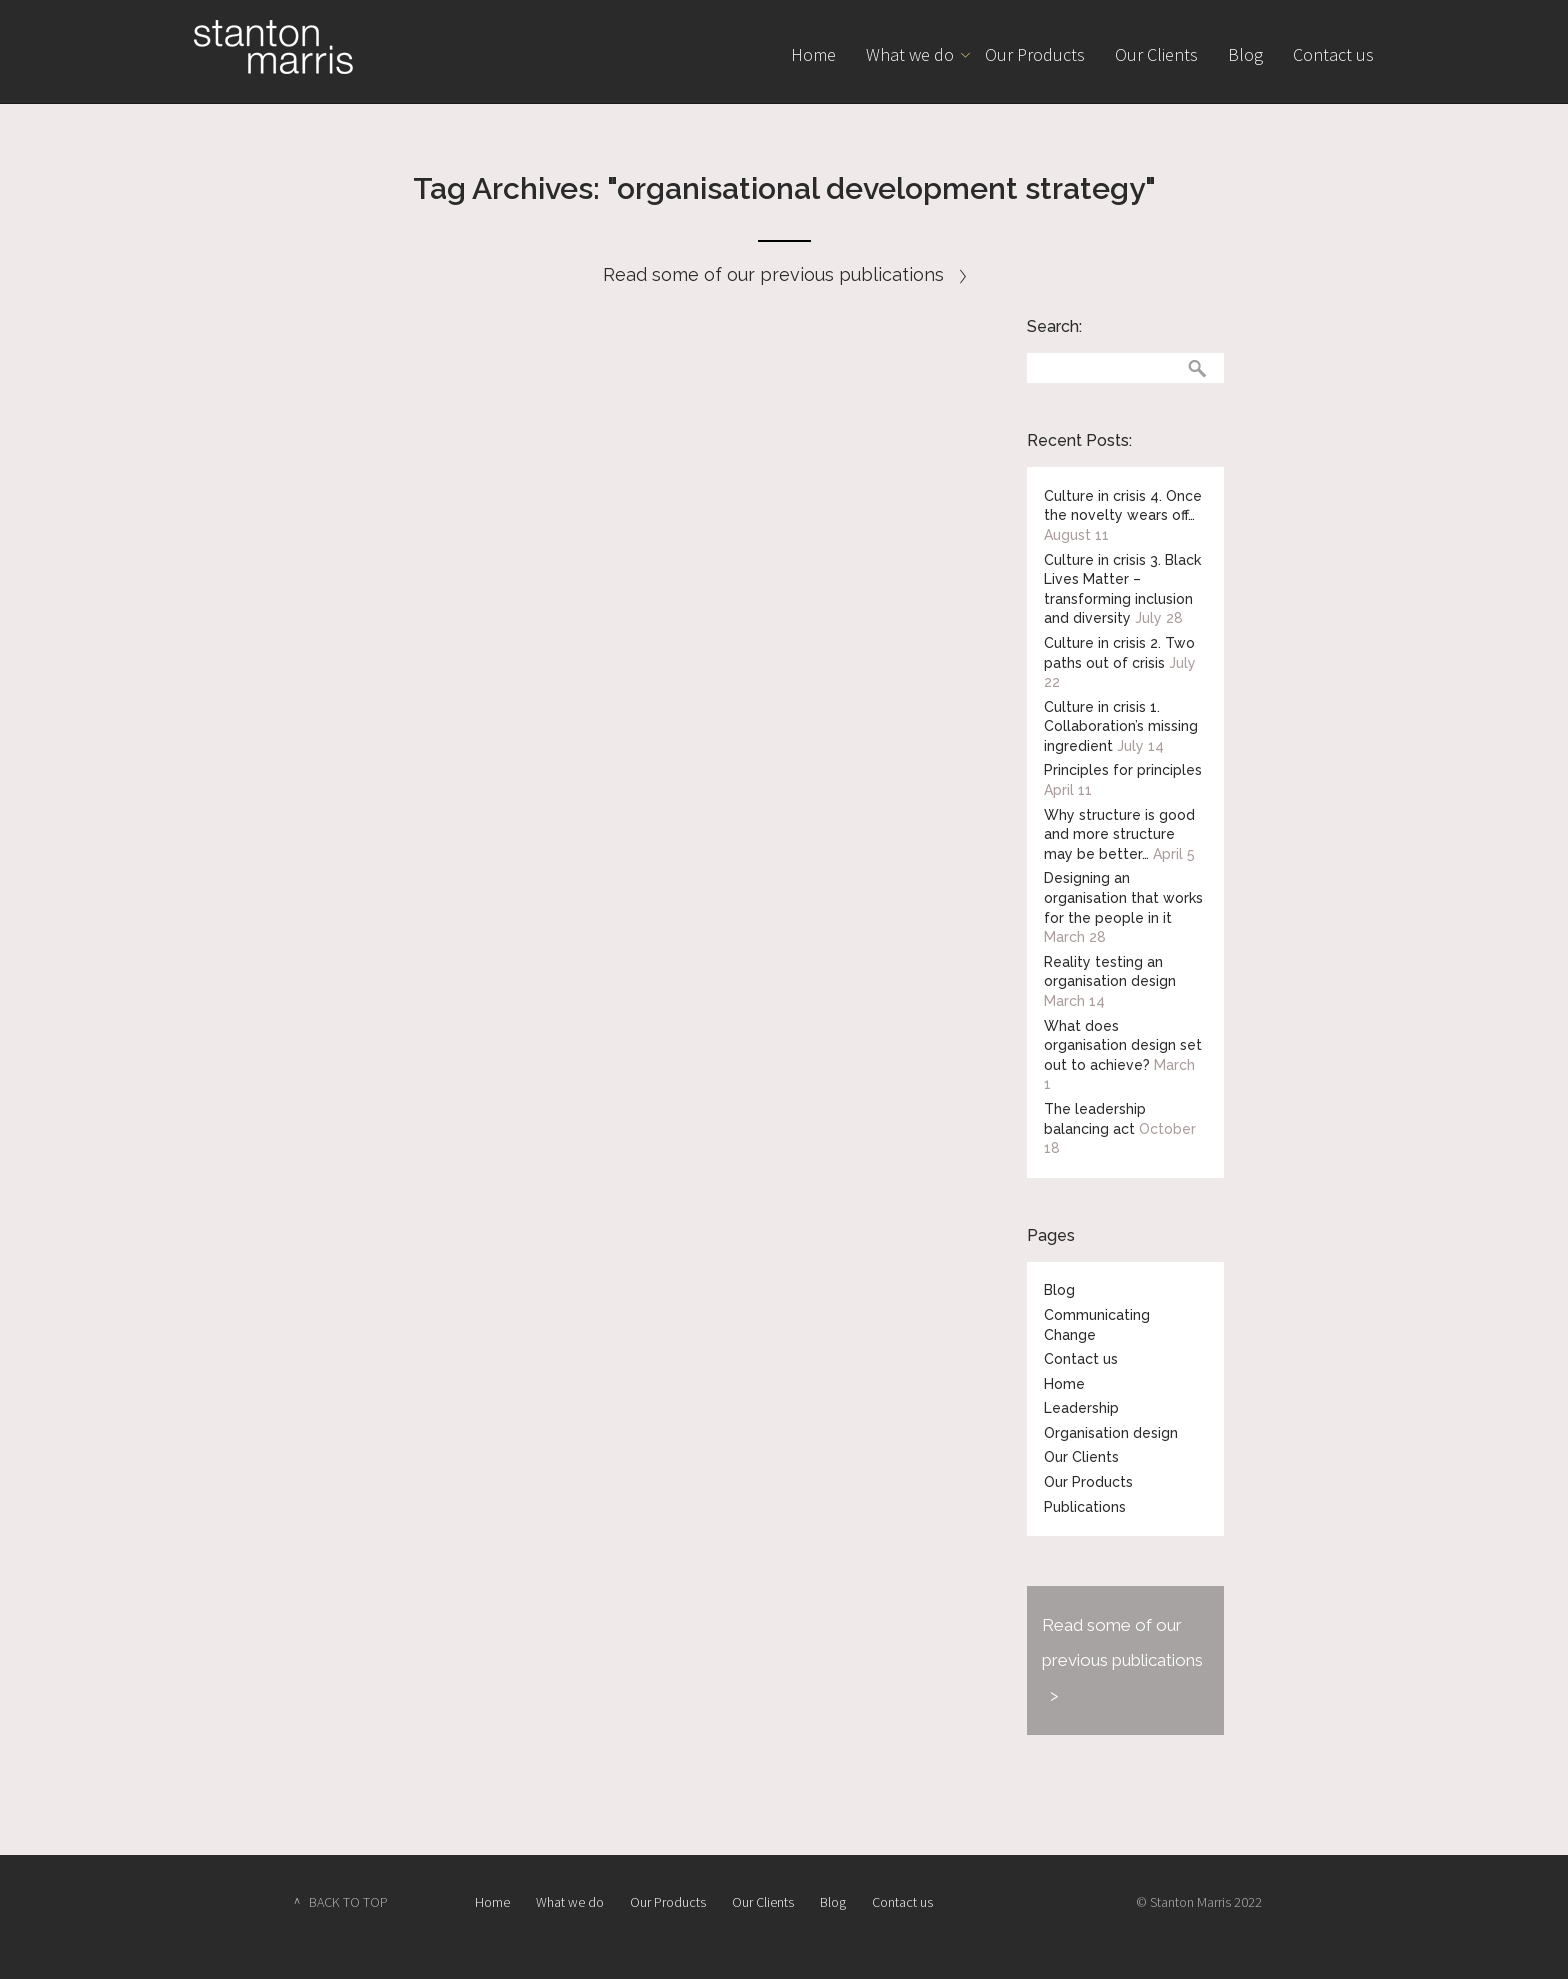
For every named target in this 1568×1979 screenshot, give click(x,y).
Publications (1085, 1507)
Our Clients (1156, 54)
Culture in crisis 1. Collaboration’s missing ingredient (1121, 726)
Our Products (1035, 54)
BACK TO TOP (348, 1902)
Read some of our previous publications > (1122, 1660)
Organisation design (1111, 1433)
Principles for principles (1123, 770)
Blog (1245, 54)
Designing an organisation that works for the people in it (1123, 897)
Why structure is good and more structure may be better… (1119, 834)
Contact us (1333, 54)
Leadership (1081, 1408)
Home (813, 54)
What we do (910, 54)
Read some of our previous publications (784, 274)
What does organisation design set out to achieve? (1123, 1045)
